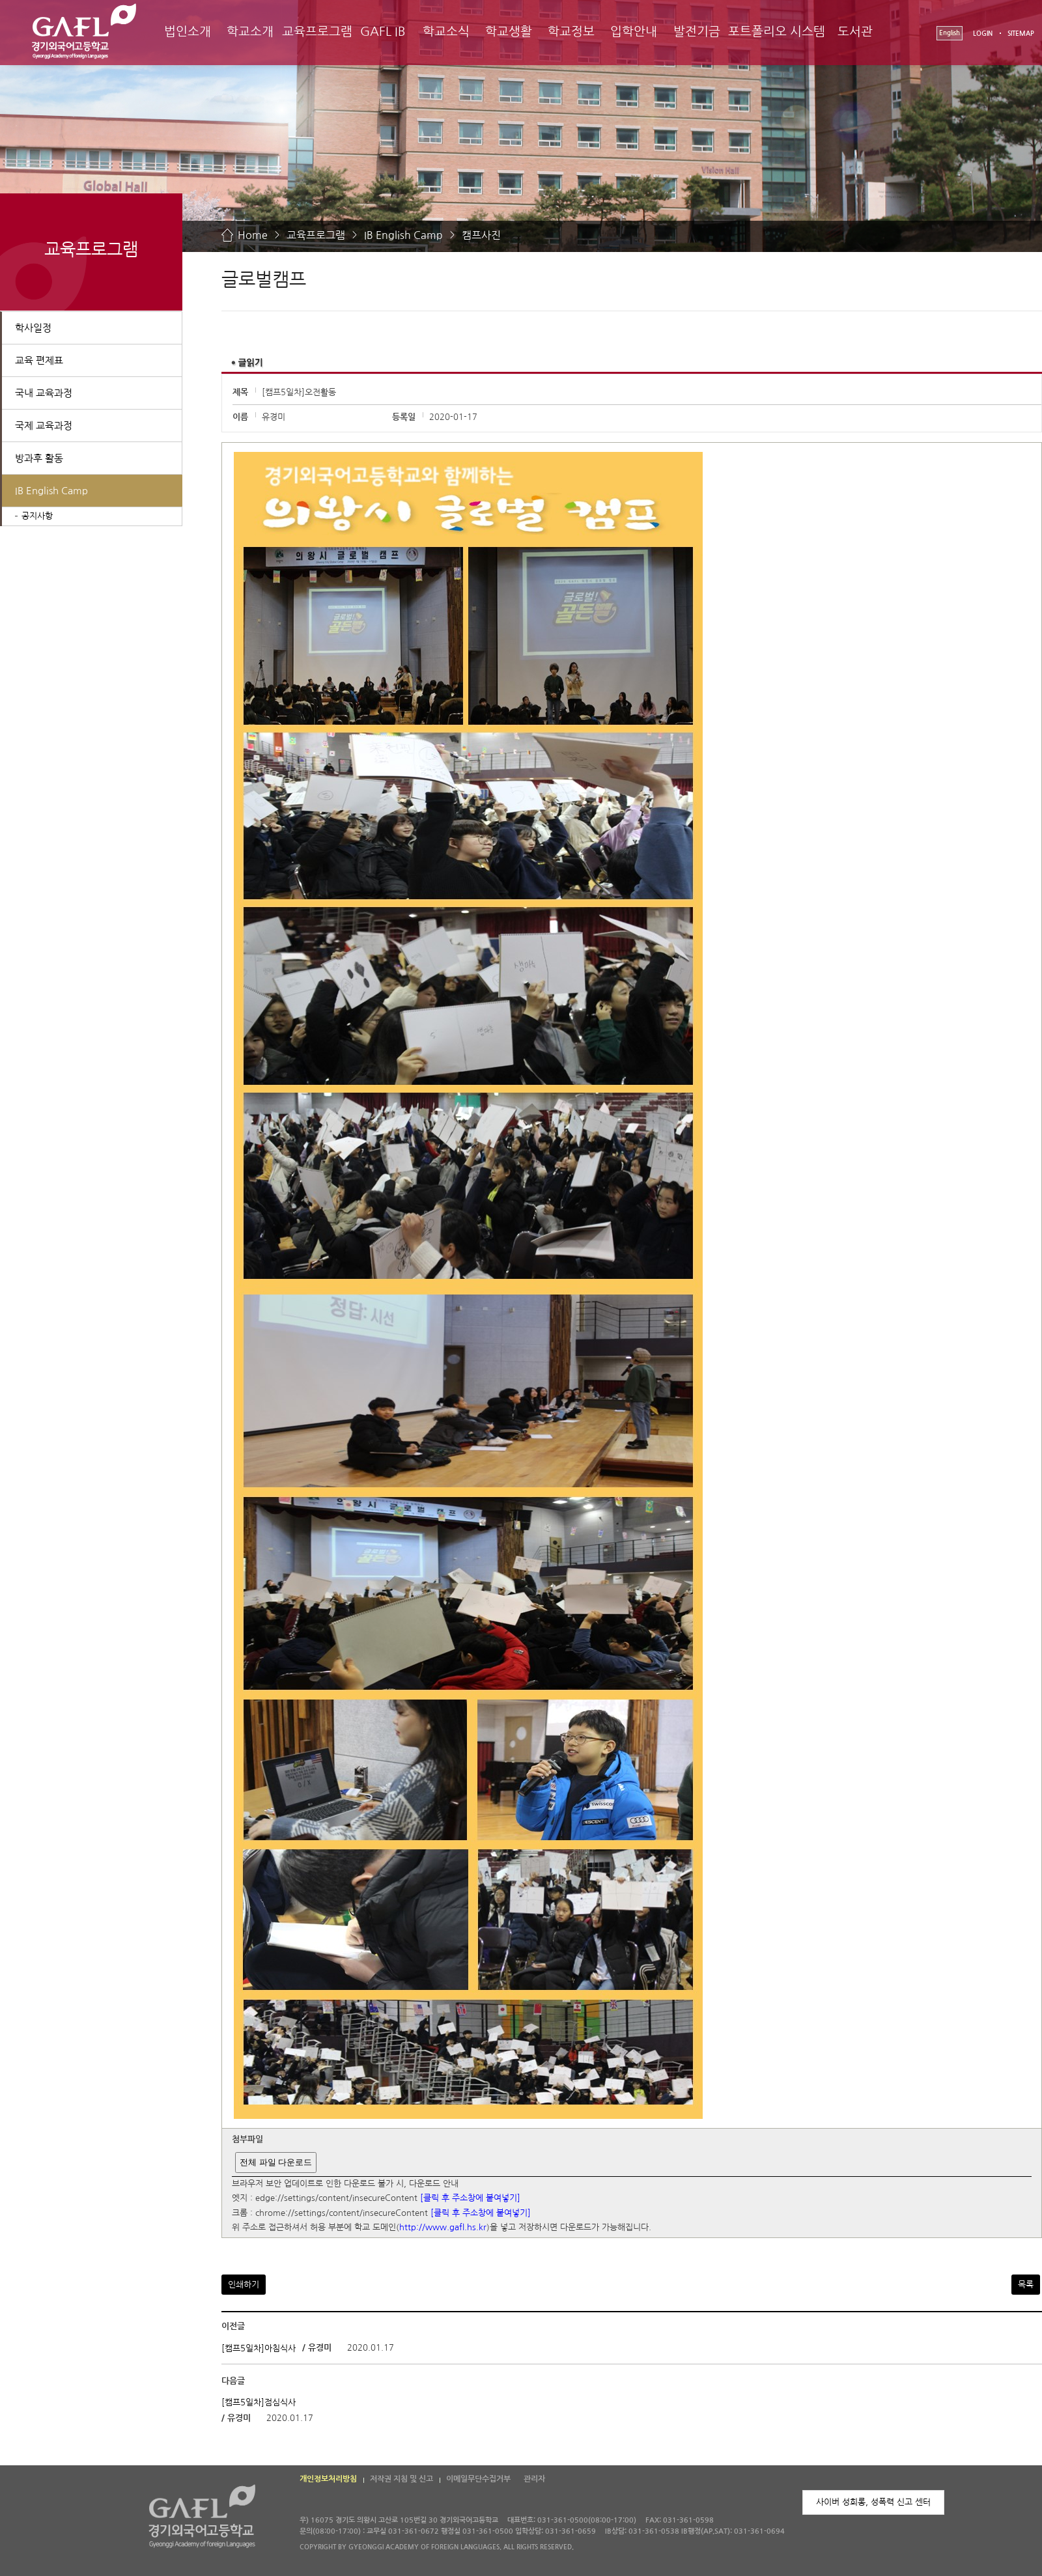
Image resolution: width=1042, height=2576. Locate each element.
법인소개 (187, 31)
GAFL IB (383, 31)
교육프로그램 (317, 31)
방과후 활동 (39, 458)
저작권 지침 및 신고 (401, 2479)
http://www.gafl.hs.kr (442, 2228)
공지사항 (37, 516)
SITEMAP (1020, 33)
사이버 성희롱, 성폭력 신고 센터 (873, 2502)
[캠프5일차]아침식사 (258, 2348)
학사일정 (33, 328)
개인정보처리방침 (328, 2479)
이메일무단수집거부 (478, 2479)
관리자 (534, 2479)
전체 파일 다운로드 (276, 2162)
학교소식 (446, 31)
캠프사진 (481, 235)
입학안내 (633, 31)
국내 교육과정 (43, 393)
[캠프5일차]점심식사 (258, 2402)
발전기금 (696, 31)
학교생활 (508, 31)
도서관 (855, 31)
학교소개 (250, 31)
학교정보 (571, 31)
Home (253, 235)
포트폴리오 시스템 (776, 31)
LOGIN (983, 33)
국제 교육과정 (43, 425)
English (949, 33)
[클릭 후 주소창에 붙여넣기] (470, 2198)
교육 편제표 (39, 360)
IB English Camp (403, 235)
